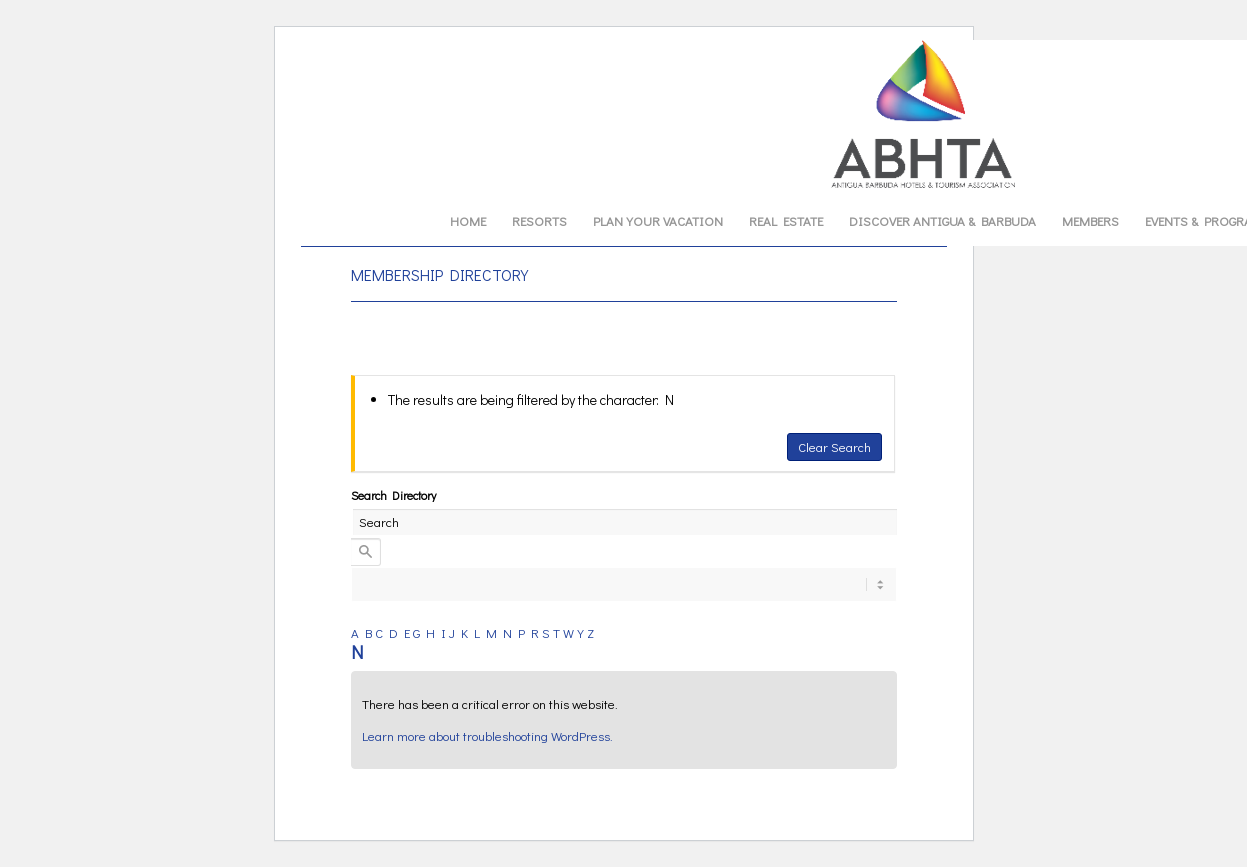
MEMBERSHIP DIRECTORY (439, 274)
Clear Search (834, 446)
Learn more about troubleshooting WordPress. (487, 735)
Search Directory (393, 495)
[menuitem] (468, 221)
